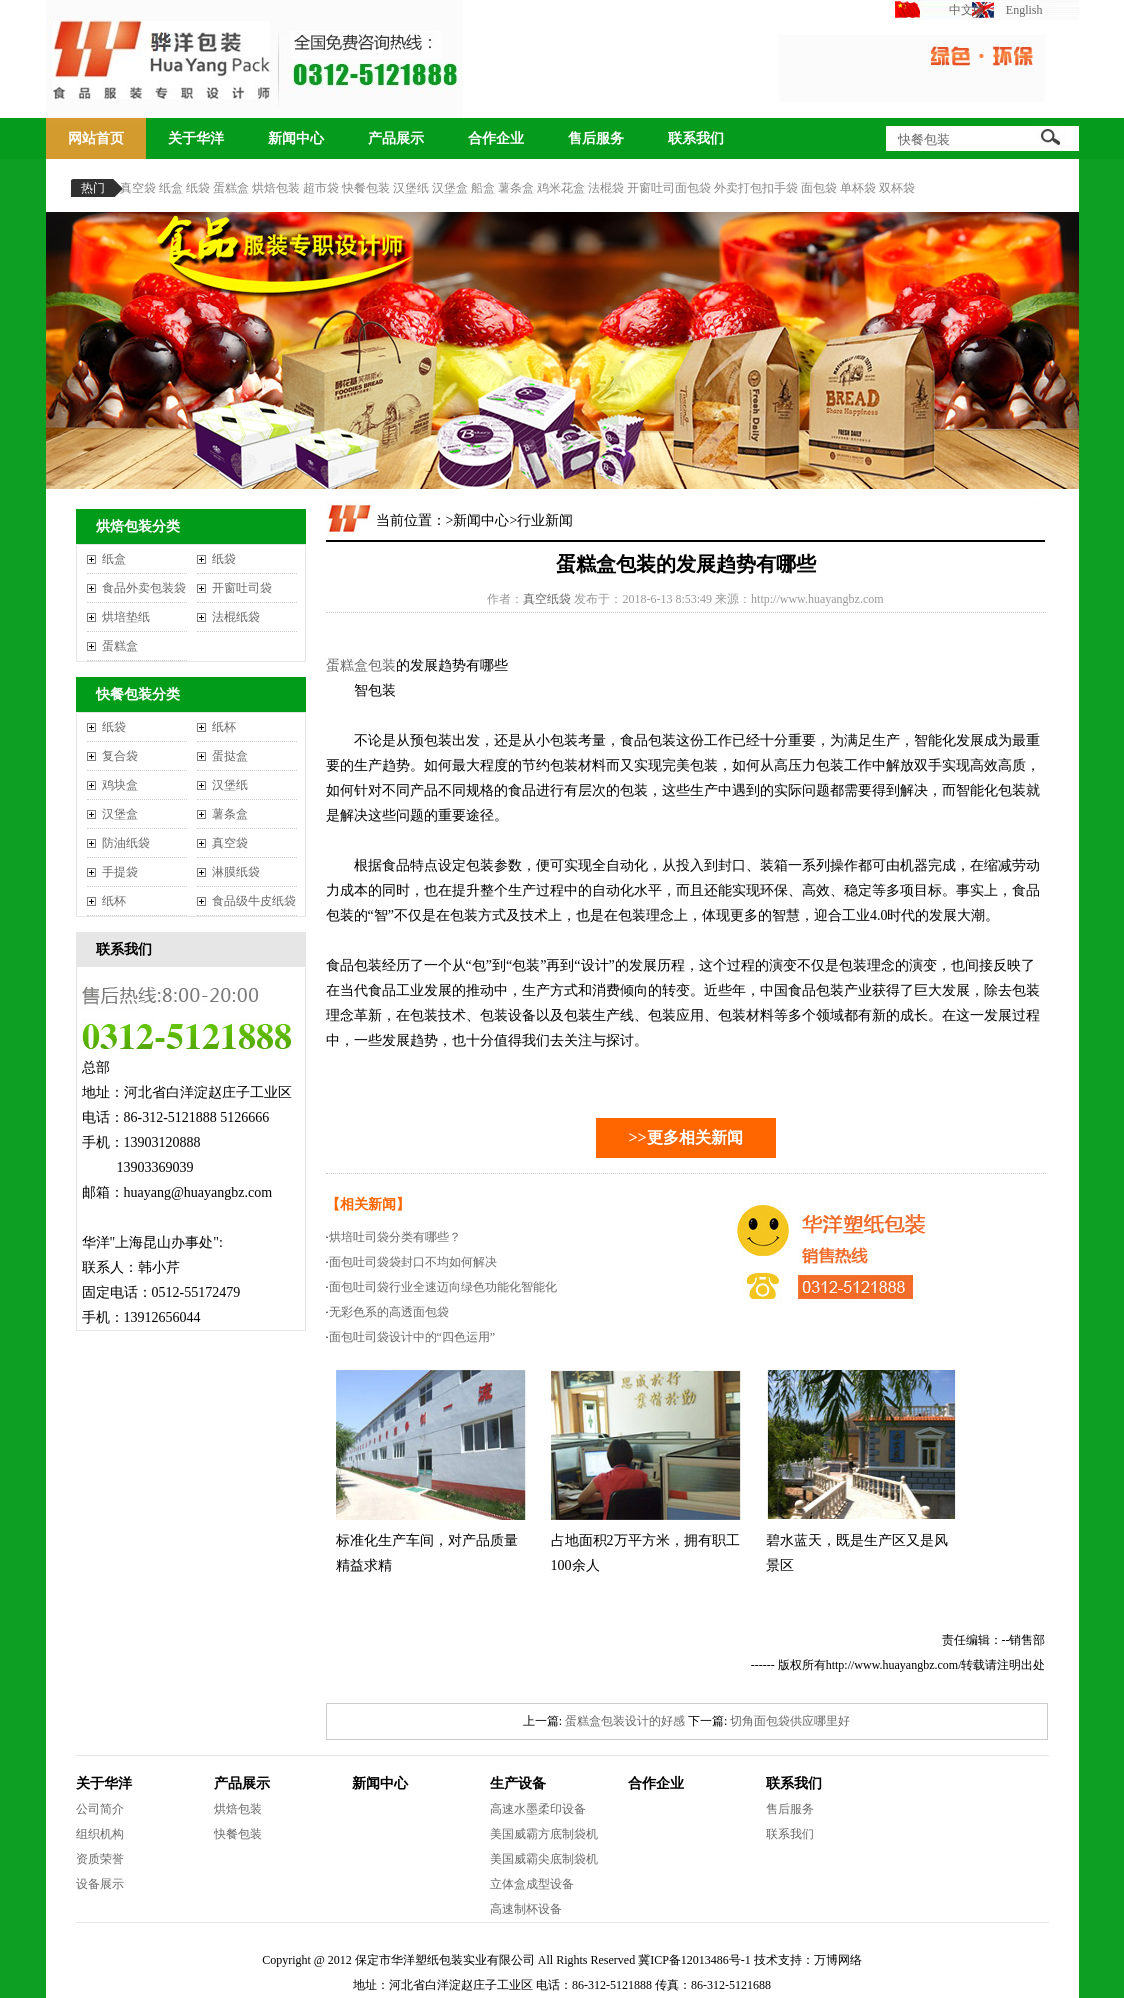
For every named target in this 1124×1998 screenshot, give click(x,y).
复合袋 (120, 756)
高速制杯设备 (526, 1909)
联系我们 (696, 138)
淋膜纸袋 (236, 872)
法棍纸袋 (236, 617)
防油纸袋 (126, 843)
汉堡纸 (411, 188)
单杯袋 (858, 188)
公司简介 (100, 1809)
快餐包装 (366, 188)
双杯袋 (897, 188)
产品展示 (396, 138)
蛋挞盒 (230, 756)
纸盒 (171, 188)
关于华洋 (196, 138)
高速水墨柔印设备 (538, 1809)
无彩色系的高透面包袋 (389, 1312)
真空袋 (138, 188)
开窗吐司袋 (242, 588)
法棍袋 (606, 188)
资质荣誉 (100, 1859)
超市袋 (321, 188)
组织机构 (100, 1834)
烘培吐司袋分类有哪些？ (395, 1237)
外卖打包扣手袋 (756, 188)
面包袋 (819, 188)
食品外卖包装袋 (144, 588)
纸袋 (198, 188)
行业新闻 (545, 520)
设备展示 (100, 1884)
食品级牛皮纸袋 (254, 901)
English (1024, 10)
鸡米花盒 (561, 188)
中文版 (967, 10)
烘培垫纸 (126, 617)
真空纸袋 (547, 599)
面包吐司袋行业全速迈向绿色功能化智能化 (443, 1287)
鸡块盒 (120, 785)
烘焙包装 (276, 188)
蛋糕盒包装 (361, 665)
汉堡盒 (450, 188)
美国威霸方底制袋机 (544, 1834)
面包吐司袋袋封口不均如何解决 (413, 1262)
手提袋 (120, 872)
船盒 (483, 188)
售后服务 (596, 138)
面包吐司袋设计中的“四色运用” (412, 1337)
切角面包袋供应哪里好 (790, 1721)
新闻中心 (296, 138)
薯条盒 (516, 188)
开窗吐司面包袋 (669, 188)
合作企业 (496, 138)
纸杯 (224, 727)
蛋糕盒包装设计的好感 (625, 1721)
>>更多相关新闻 (685, 1137)
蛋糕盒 (231, 188)
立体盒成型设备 (532, 1884)
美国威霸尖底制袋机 (544, 1859)
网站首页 (96, 138)
